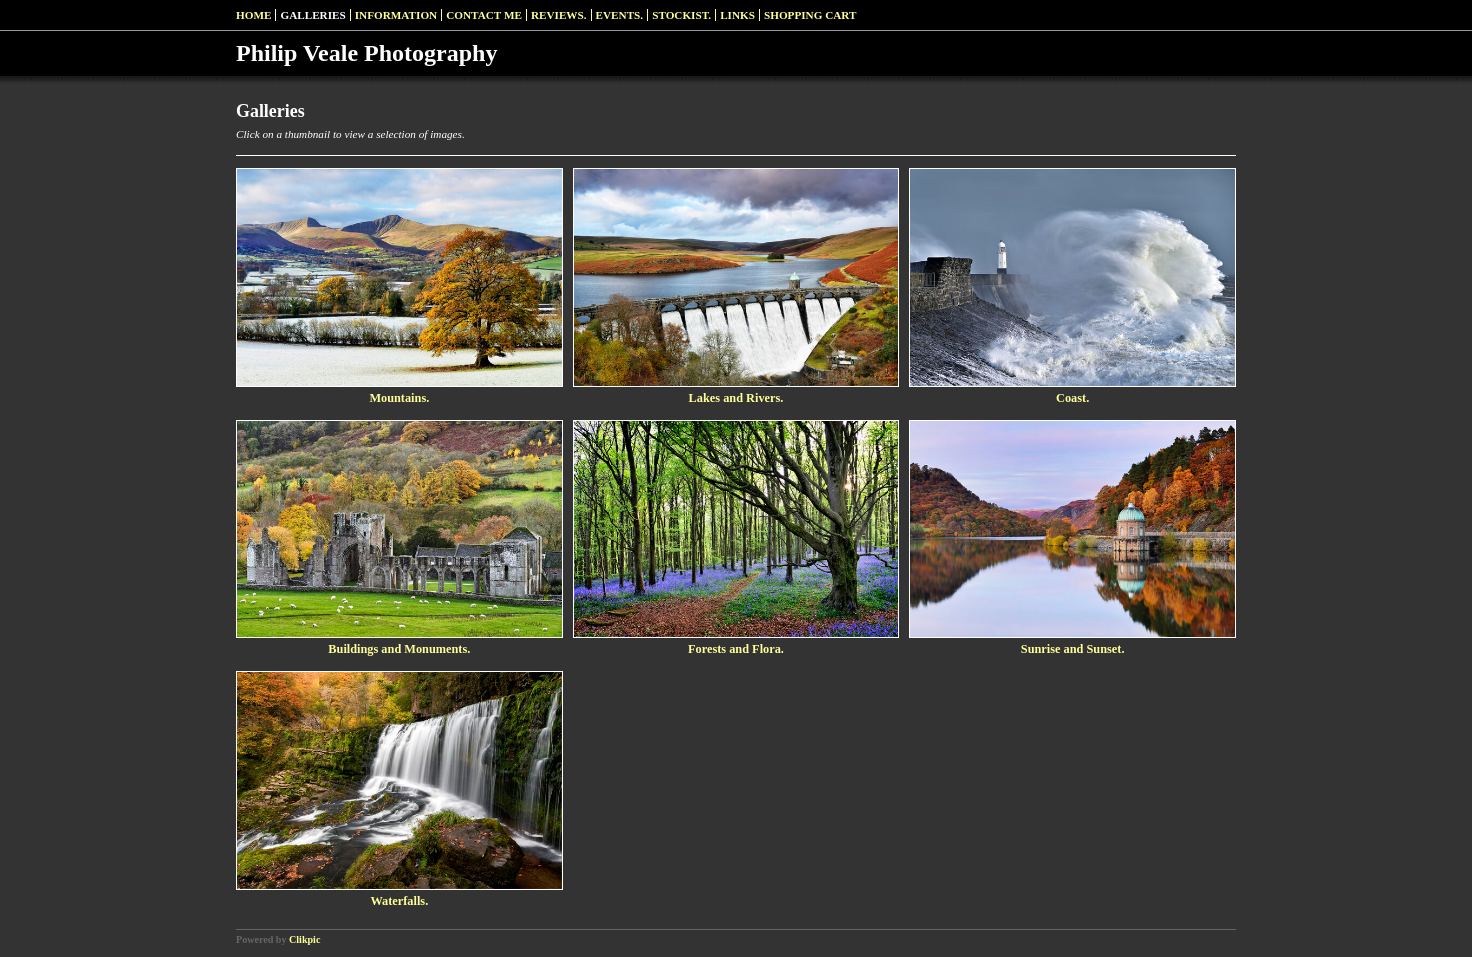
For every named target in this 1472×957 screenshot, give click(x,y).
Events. (620, 15)
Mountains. (399, 398)
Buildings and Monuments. (399, 649)
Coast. (1072, 398)
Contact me (484, 15)
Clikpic (304, 939)
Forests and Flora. (736, 649)
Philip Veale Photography (366, 53)
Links (737, 15)
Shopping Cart (810, 15)
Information (396, 15)
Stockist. (681, 15)
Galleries (312, 15)
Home (253, 15)
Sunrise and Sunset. (1073, 649)
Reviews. (559, 15)
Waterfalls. (399, 901)
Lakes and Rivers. (736, 398)
